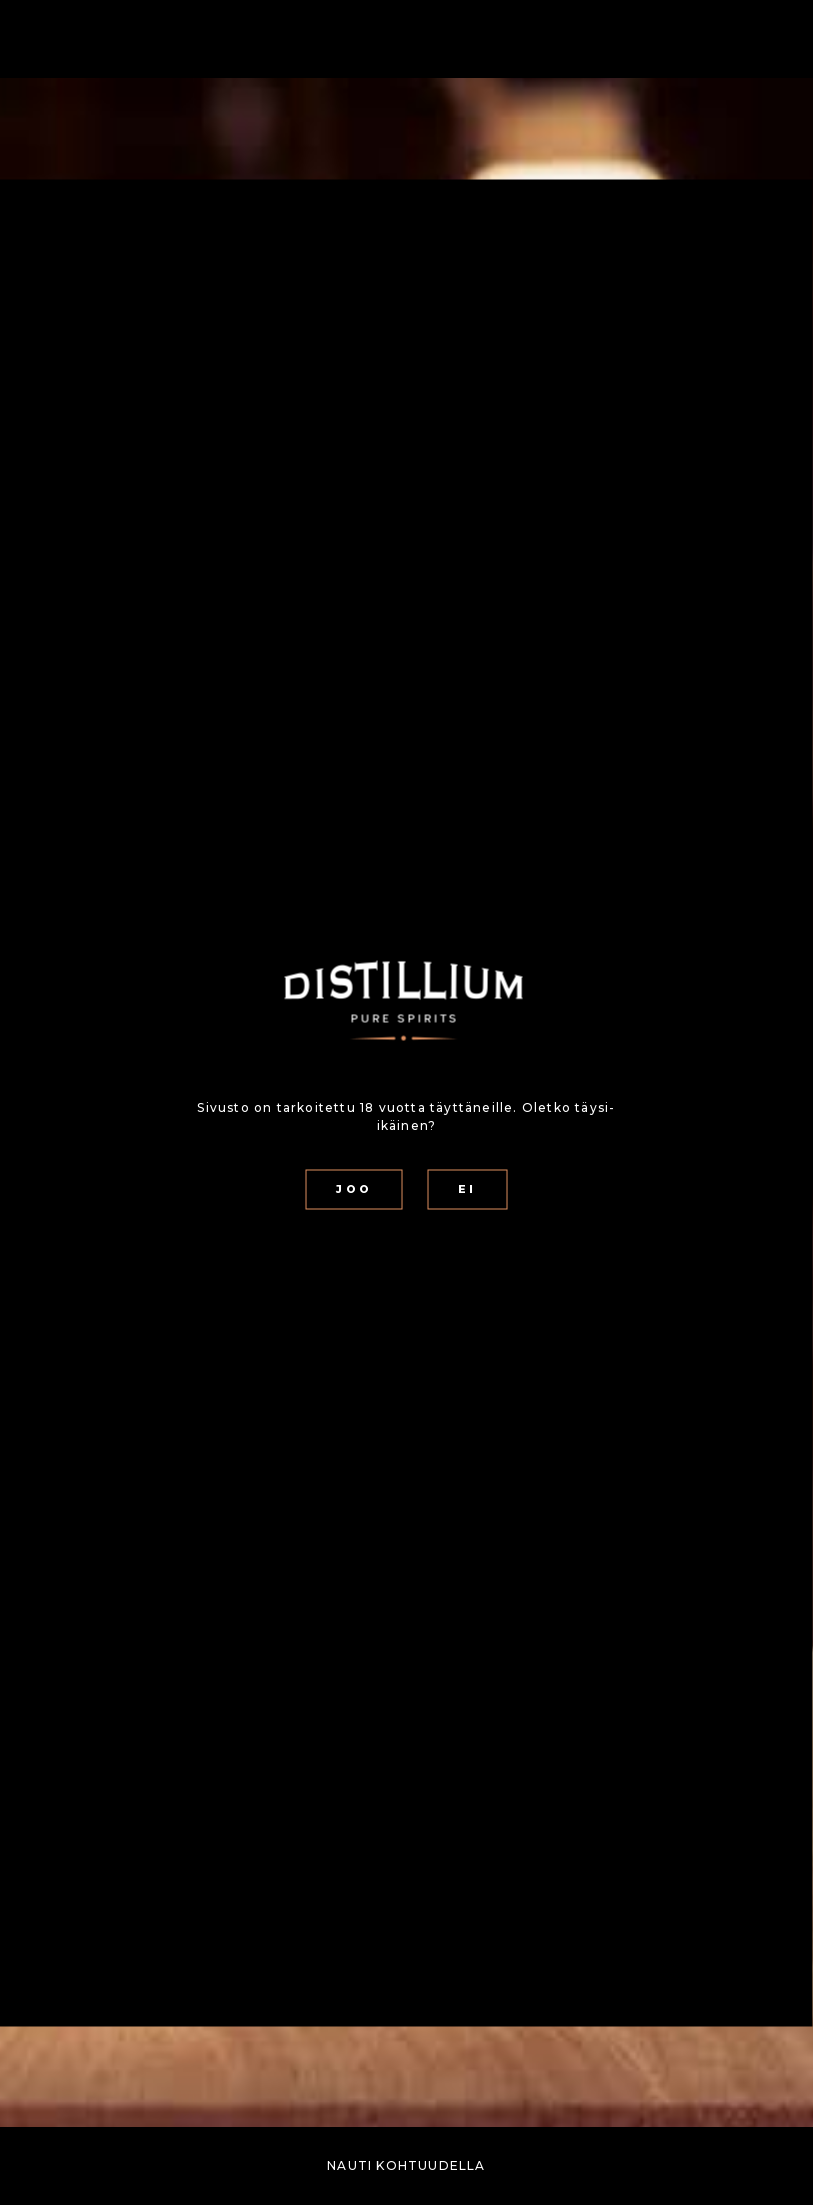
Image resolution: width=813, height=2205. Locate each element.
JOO (353, 1189)
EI (467, 1189)
